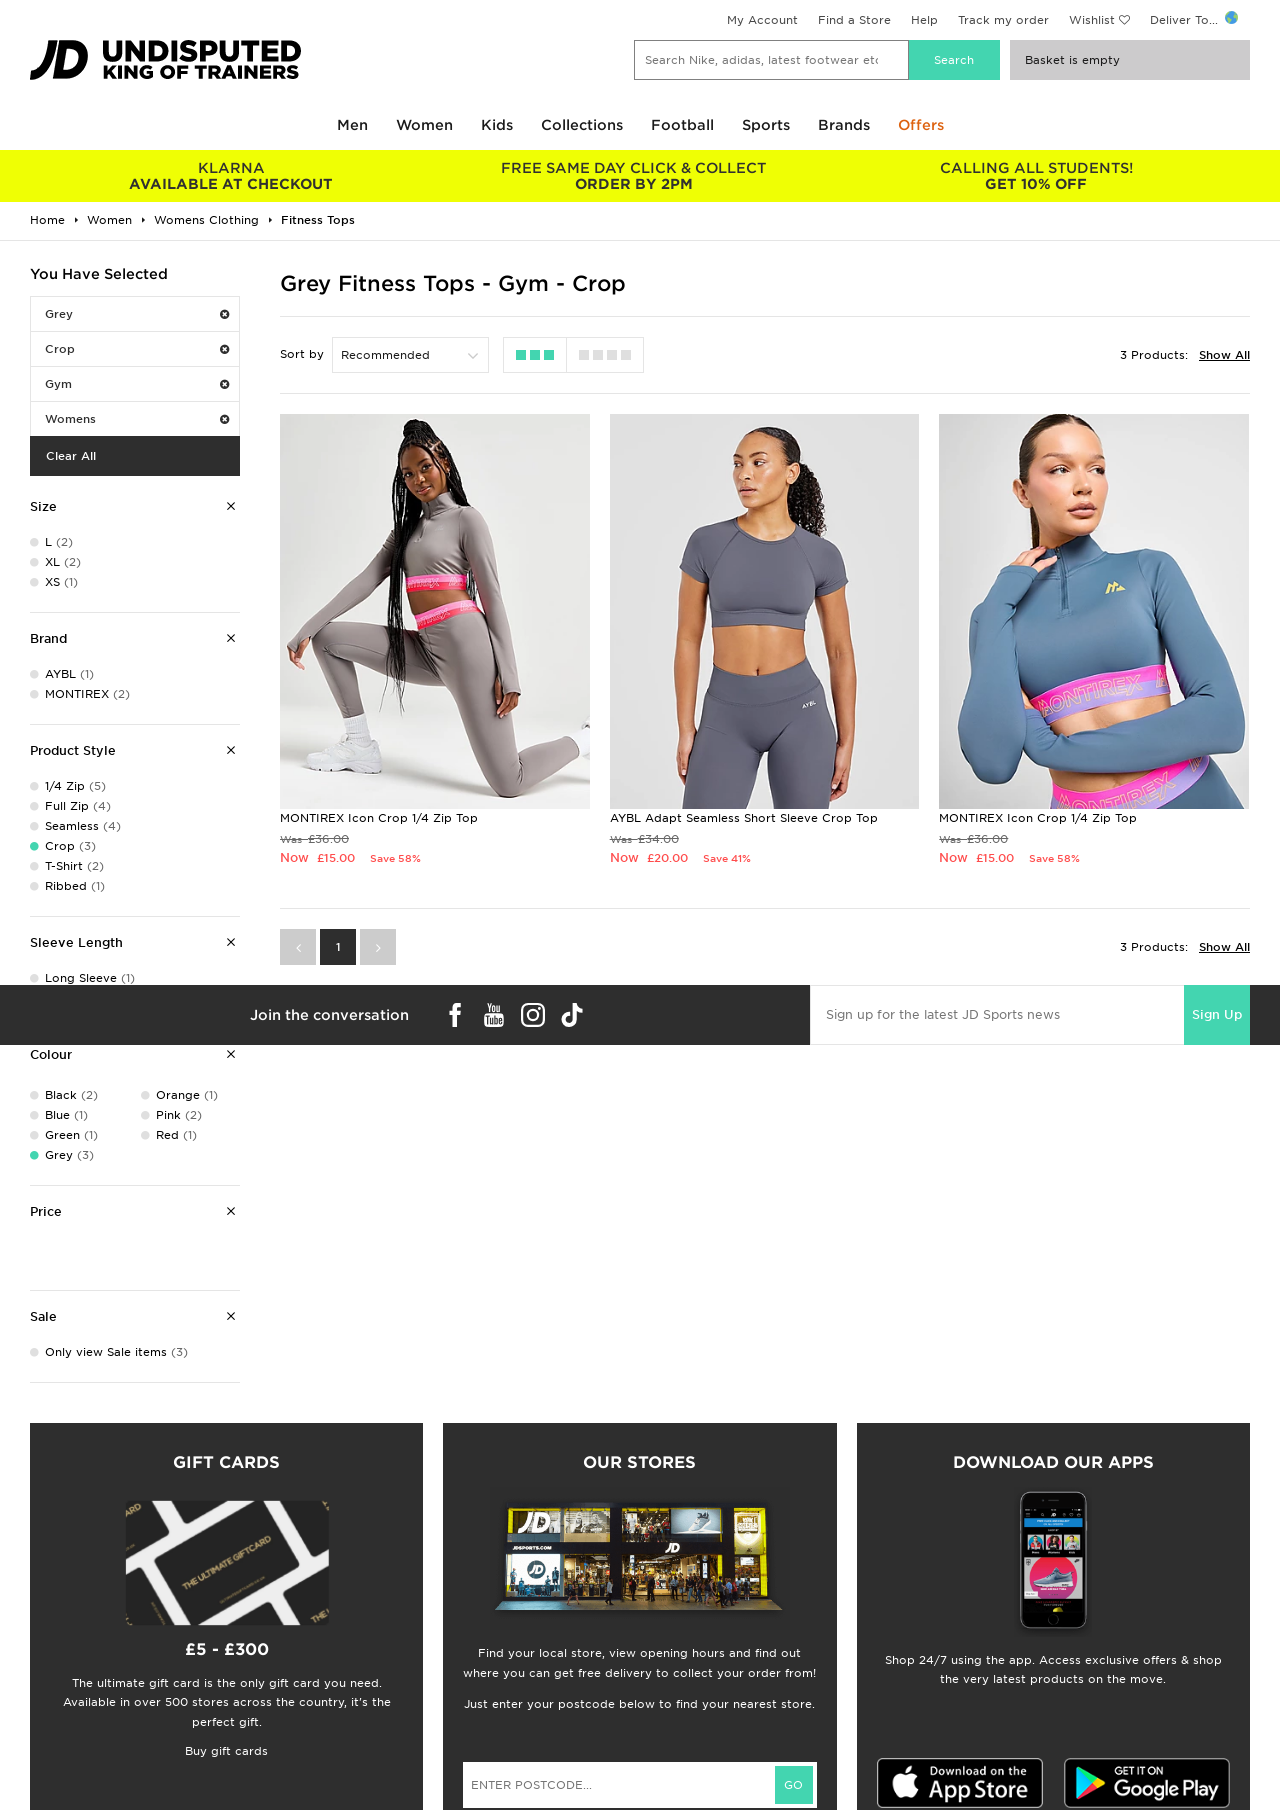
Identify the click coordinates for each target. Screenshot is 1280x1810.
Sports (766, 125)
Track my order (1003, 20)
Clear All (71, 456)
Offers (921, 125)
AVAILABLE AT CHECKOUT (231, 176)
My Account (762, 20)
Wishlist (1092, 20)
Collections (582, 125)
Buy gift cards (226, 1751)
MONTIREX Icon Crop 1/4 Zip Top (379, 818)
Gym (137, 384)
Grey (137, 314)
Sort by (302, 354)
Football (682, 125)
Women (424, 125)
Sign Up (1217, 1014)
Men (352, 125)
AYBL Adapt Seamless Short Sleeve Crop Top (744, 818)
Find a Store (854, 20)
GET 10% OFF (1036, 176)
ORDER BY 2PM (634, 176)
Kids (497, 125)
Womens (137, 419)
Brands (844, 125)
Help (924, 20)
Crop (137, 349)
